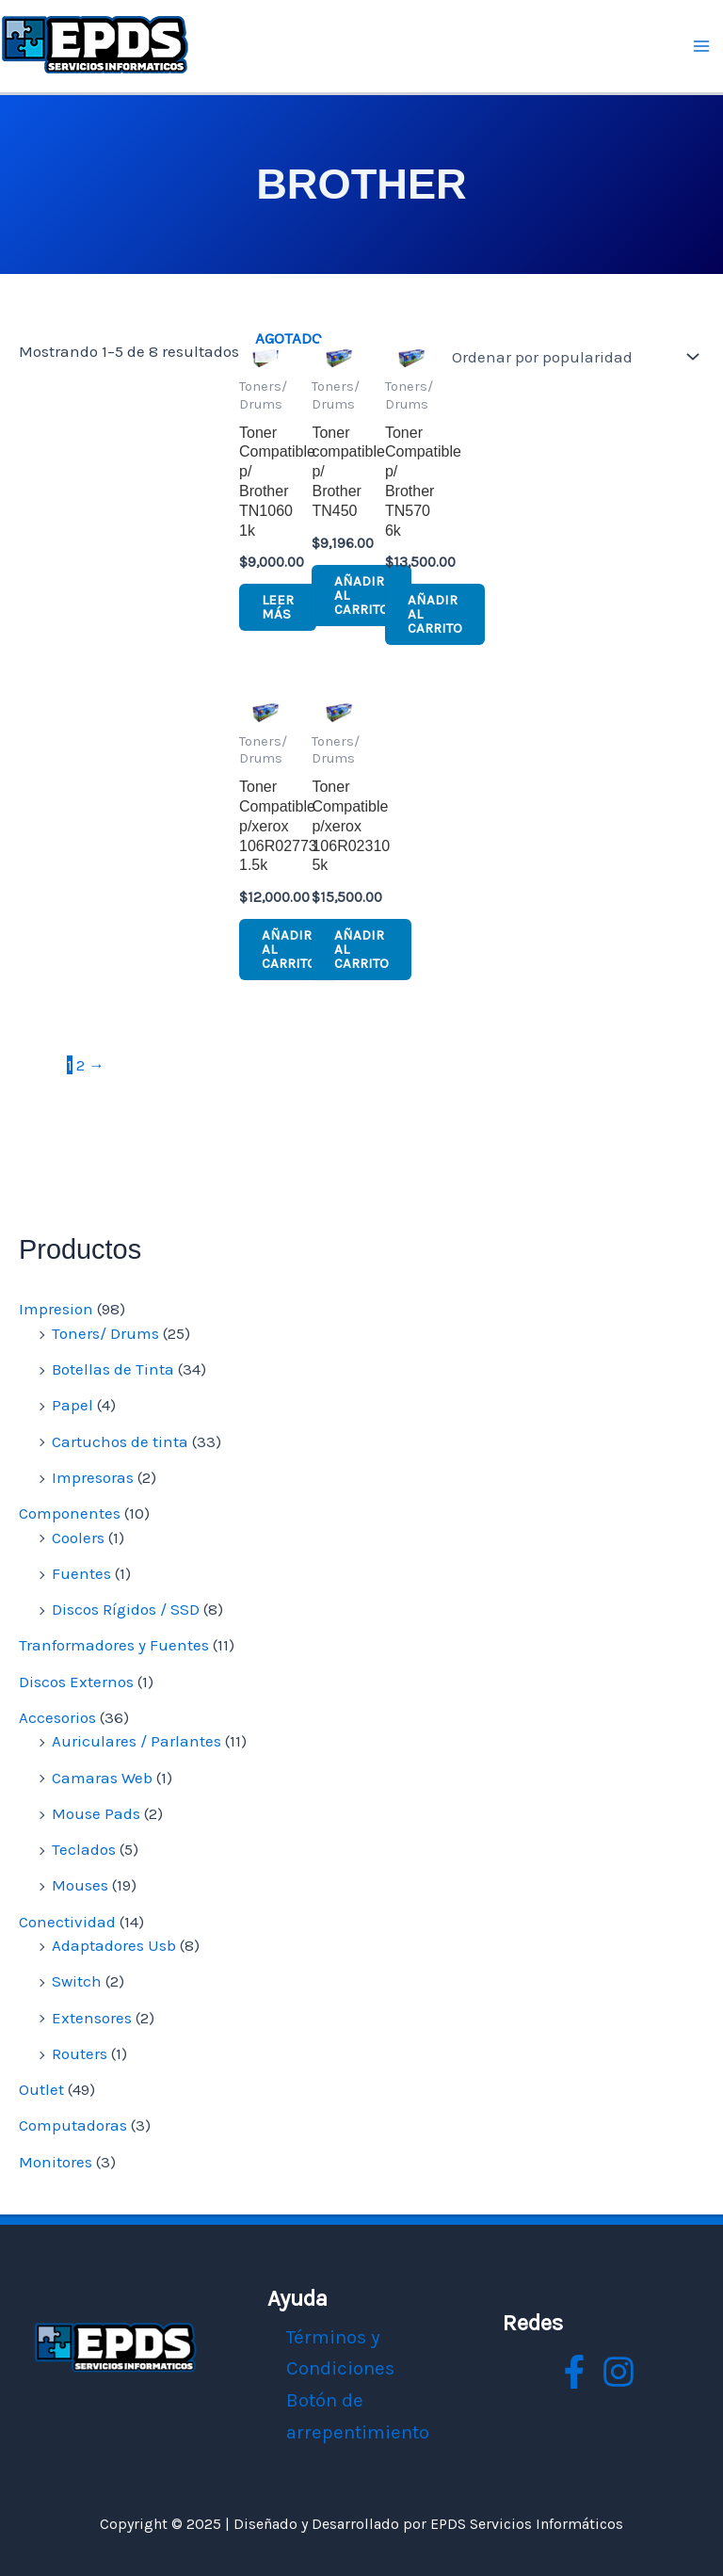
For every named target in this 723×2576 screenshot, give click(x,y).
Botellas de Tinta (113, 1369)
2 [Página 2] (80, 1064)
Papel (72, 1404)
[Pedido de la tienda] (571, 357)
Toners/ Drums (105, 1333)
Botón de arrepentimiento (357, 2416)
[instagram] (618, 2372)
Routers (79, 2053)
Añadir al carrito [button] (361, 595)
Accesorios (57, 1717)
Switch (77, 1981)
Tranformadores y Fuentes (114, 1644)
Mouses (80, 1885)
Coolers (78, 1537)
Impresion (56, 1308)
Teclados (84, 1849)
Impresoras (93, 1477)
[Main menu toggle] (702, 46)
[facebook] (574, 2372)
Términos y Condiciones (340, 2353)
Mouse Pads (96, 1813)
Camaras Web (102, 1777)
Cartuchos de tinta (120, 1441)
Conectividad (67, 1921)
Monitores (55, 2161)
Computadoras (73, 2125)
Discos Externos (76, 1681)
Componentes (69, 1513)
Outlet (41, 2089)
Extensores (92, 2017)
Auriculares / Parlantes (136, 1740)
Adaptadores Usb (114, 1945)
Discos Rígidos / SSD (126, 1609)
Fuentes (81, 1573)
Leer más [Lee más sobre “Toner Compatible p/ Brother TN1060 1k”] (278, 606)
